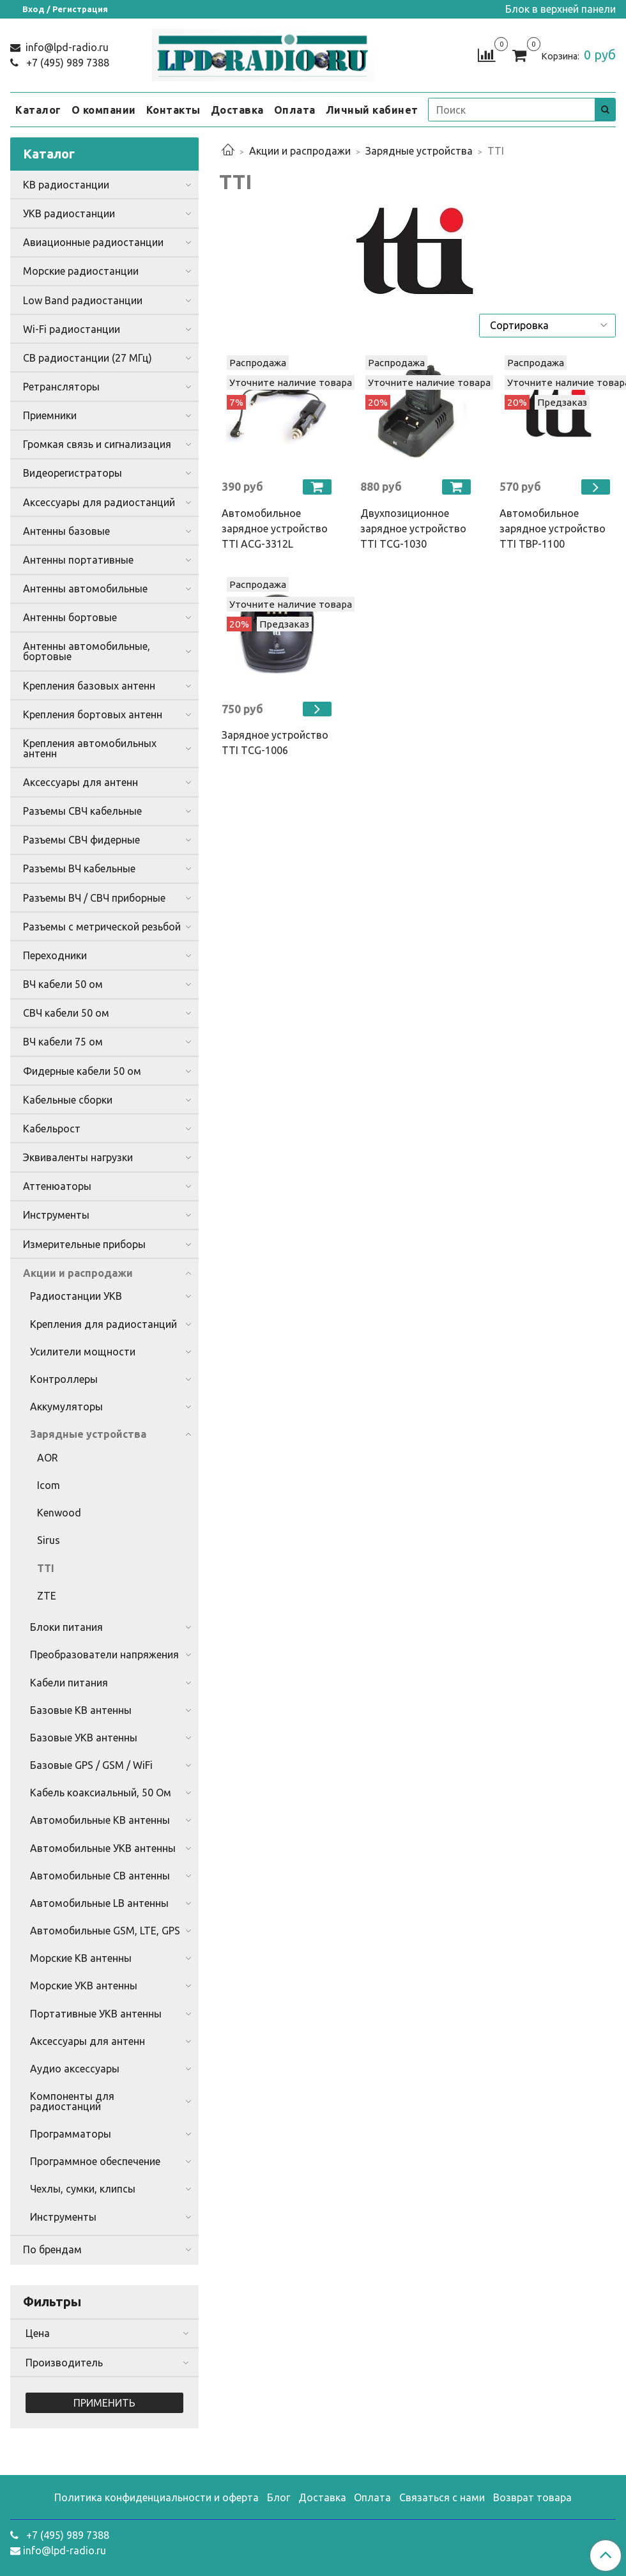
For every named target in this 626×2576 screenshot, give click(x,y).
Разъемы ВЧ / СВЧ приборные (94, 898)
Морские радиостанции (81, 271)
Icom (48, 1485)
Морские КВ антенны (81, 1958)
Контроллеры (64, 1379)
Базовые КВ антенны (81, 1710)
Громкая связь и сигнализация (97, 444)
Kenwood (59, 1512)
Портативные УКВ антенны (96, 2013)
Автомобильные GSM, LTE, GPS (105, 1930)
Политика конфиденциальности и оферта (156, 2497)
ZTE (46, 1595)
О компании (104, 110)
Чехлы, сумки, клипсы (82, 2188)
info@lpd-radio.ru (66, 47)
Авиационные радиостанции (93, 242)
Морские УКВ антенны (83, 1985)
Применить (104, 2403)
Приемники (50, 415)
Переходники (55, 955)
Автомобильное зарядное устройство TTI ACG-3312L (275, 528)
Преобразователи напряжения (104, 1654)
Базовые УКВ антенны (83, 1737)
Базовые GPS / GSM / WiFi (91, 1765)
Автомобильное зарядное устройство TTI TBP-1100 (553, 528)
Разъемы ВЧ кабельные (79, 868)
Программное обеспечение (95, 2161)
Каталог (38, 110)
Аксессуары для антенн (80, 782)
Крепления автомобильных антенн (89, 748)
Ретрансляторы (61, 386)
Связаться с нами (442, 2497)
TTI (45, 1568)
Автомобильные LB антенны (99, 1903)
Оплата (295, 110)
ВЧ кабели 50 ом (63, 984)
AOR (47, 1457)
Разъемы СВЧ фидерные (81, 839)
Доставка (237, 110)
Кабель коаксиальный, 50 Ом (100, 1792)
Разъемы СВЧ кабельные (82, 811)
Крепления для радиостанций (103, 1324)
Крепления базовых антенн (89, 685)
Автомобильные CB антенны (100, 1875)
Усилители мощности (82, 1351)
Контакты (173, 110)
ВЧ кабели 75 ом (63, 1041)
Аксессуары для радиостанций (99, 502)
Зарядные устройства (419, 151)
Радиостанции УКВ (76, 1296)
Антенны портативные (78, 560)
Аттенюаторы (57, 1186)
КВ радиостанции (66, 184)
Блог (278, 2497)
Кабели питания (69, 1682)
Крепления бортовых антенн (92, 714)
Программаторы (70, 2134)
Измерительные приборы (84, 1244)
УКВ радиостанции (69, 213)
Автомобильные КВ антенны (100, 1820)
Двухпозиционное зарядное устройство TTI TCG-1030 (413, 528)
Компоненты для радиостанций (72, 2101)
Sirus (48, 1540)
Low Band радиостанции (82, 300)
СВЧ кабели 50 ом (66, 1013)
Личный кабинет (372, 110)
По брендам (52, 2249)
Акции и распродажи (300, 151)
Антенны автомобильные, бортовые (86, 651)
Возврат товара (532, 2497)
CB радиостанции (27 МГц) (87, 358)
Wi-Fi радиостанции (71, 329)
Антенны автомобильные (85, 588)
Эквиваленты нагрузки (78, 1157)
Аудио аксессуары (74, 2068)
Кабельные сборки (67, 1100)
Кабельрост (51, 1128)
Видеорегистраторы (72, 473)
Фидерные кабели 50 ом (82, 1071)
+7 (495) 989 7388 (66, 62)
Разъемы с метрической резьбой (102, 926)
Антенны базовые (66, 531)
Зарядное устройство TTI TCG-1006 (275, 742)
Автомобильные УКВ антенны (103, 1848)
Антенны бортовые (70, 617)
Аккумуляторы (66, 1406)
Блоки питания (66, 1627)
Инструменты (56, 1215)
